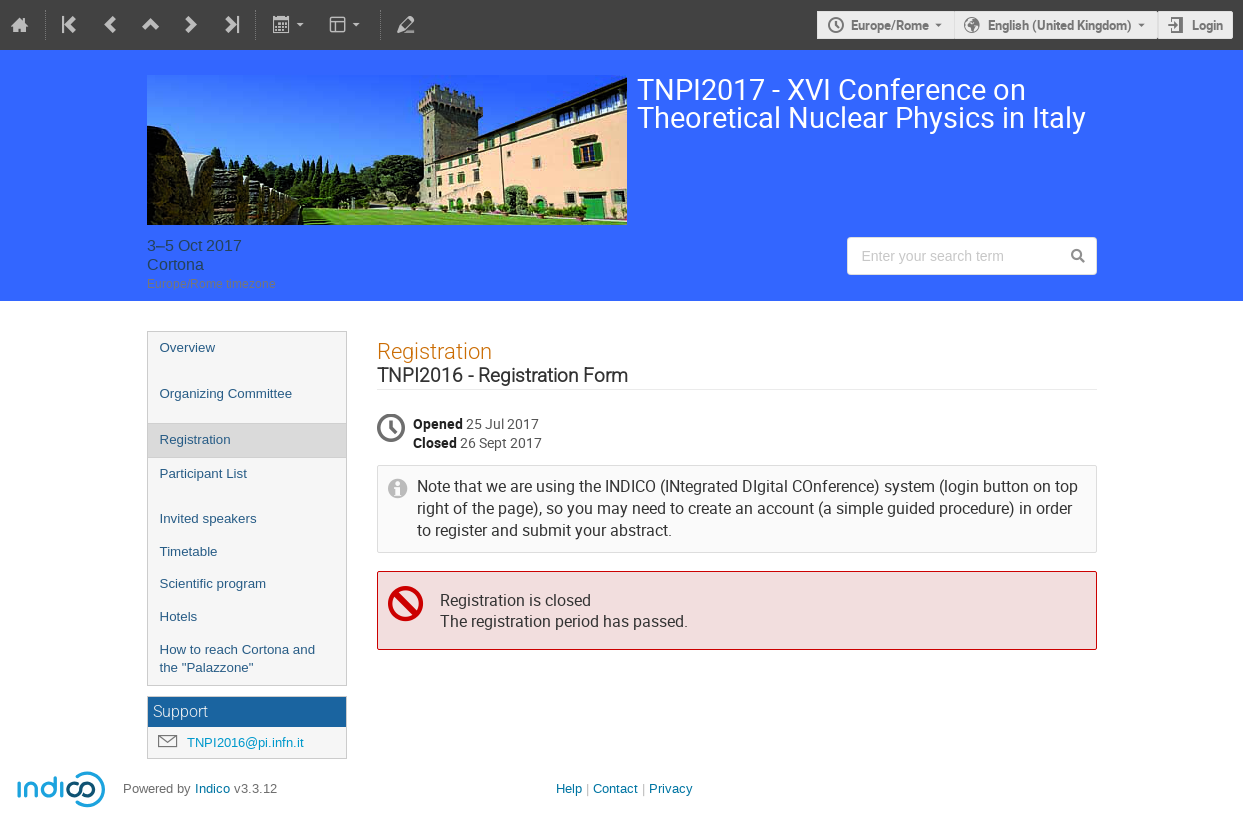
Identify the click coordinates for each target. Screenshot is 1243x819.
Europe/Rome (890, 25)
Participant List (203, 473)
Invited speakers (208, 518)
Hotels (179, 616)
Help (569, 788)
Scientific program (213, 583)
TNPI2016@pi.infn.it (245, 742)
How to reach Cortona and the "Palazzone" (238, 659)
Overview (188, 347)
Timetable (189, 551)
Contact (615, 788)
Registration (195, 439)
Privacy (671, 788)
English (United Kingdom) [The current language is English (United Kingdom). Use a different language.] (1060, 25)
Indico (212, 788)
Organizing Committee (226, 393)
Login (1207, 25)
